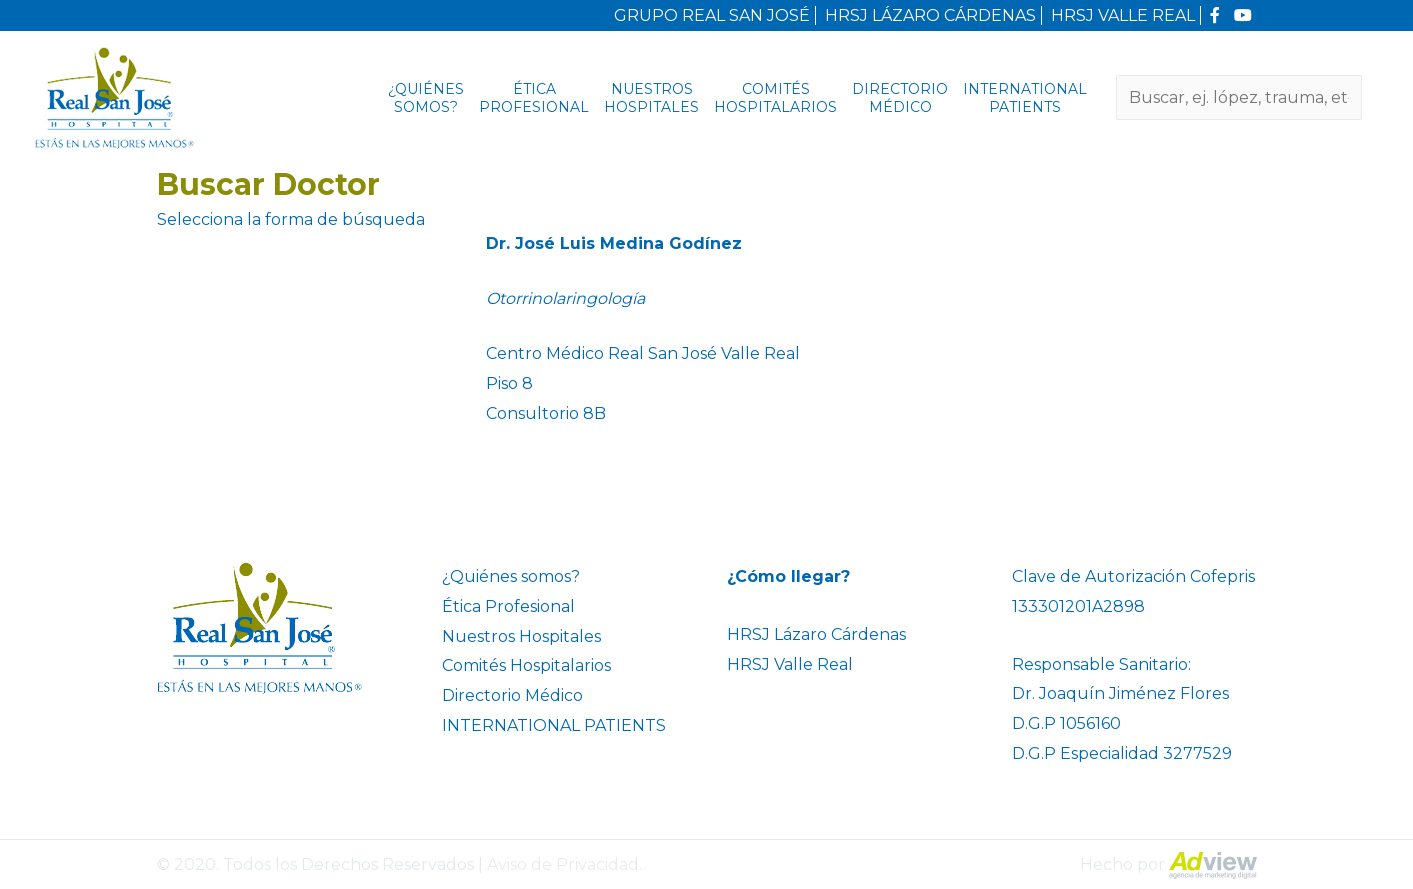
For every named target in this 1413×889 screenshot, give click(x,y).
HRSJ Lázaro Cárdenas (816, 634)
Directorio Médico (900, 98)
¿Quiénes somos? (426, 98)
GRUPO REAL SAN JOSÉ (712, 15)
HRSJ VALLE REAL (1123, 15)
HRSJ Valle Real (790, 664)
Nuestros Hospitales (651, 98)
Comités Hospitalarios (775, 98)
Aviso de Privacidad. (564, 864)
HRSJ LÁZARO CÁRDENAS (930, 15)
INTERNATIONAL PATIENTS (1025, 98)
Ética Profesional (534, 98)
